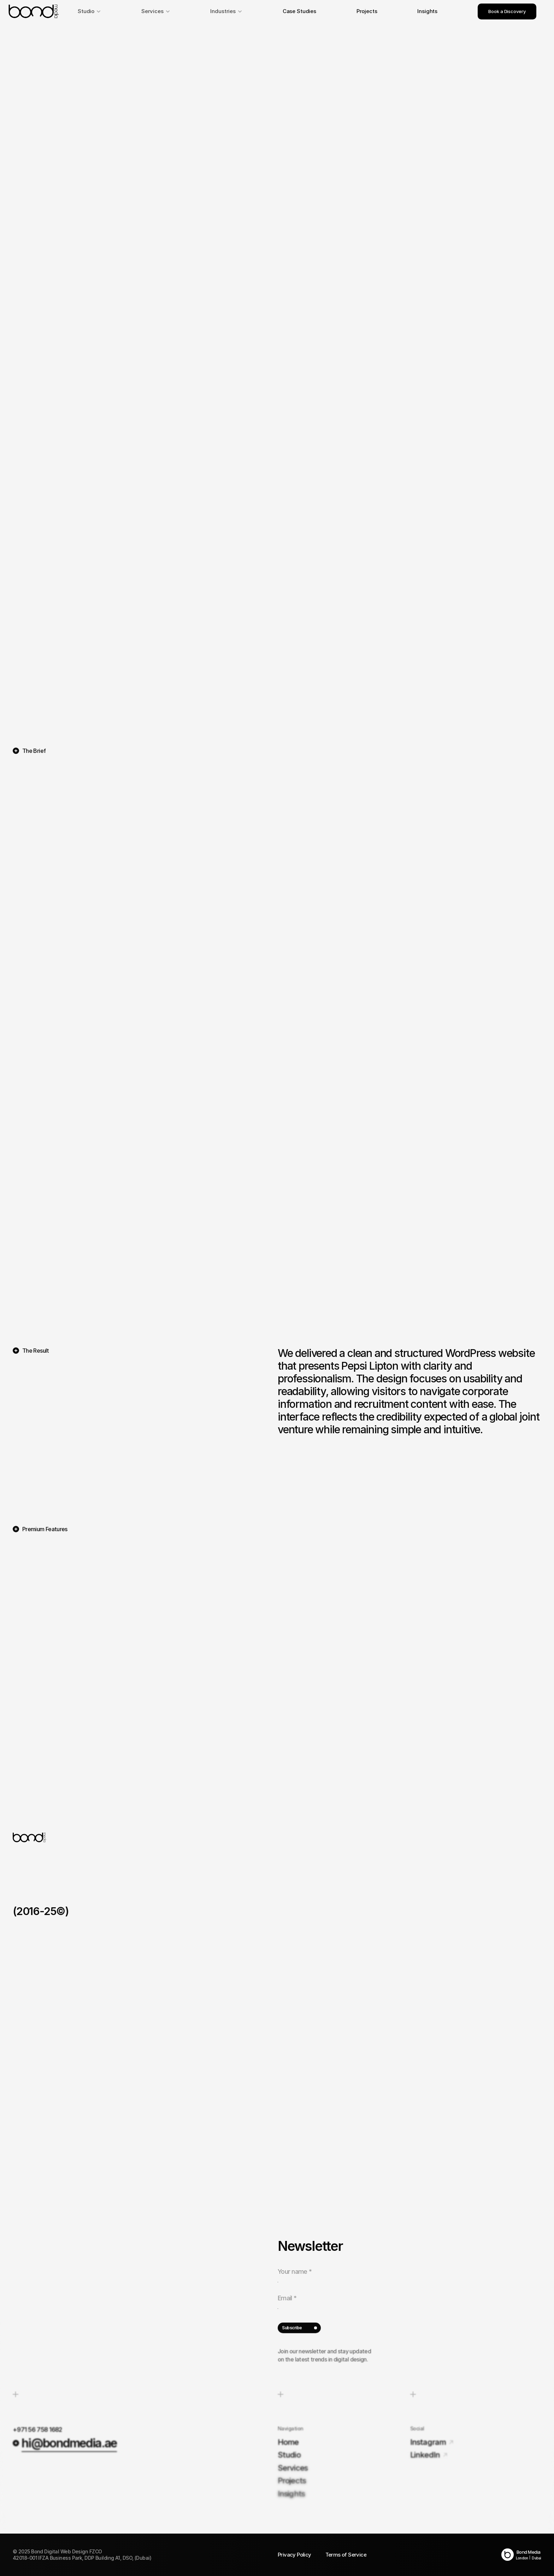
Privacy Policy (294, 2554)
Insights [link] (427, 11)
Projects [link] (366, 11)
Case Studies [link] (299, 11)
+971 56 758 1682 (37, 2429)
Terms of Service (345, 2554)
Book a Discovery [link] (506, 11)
